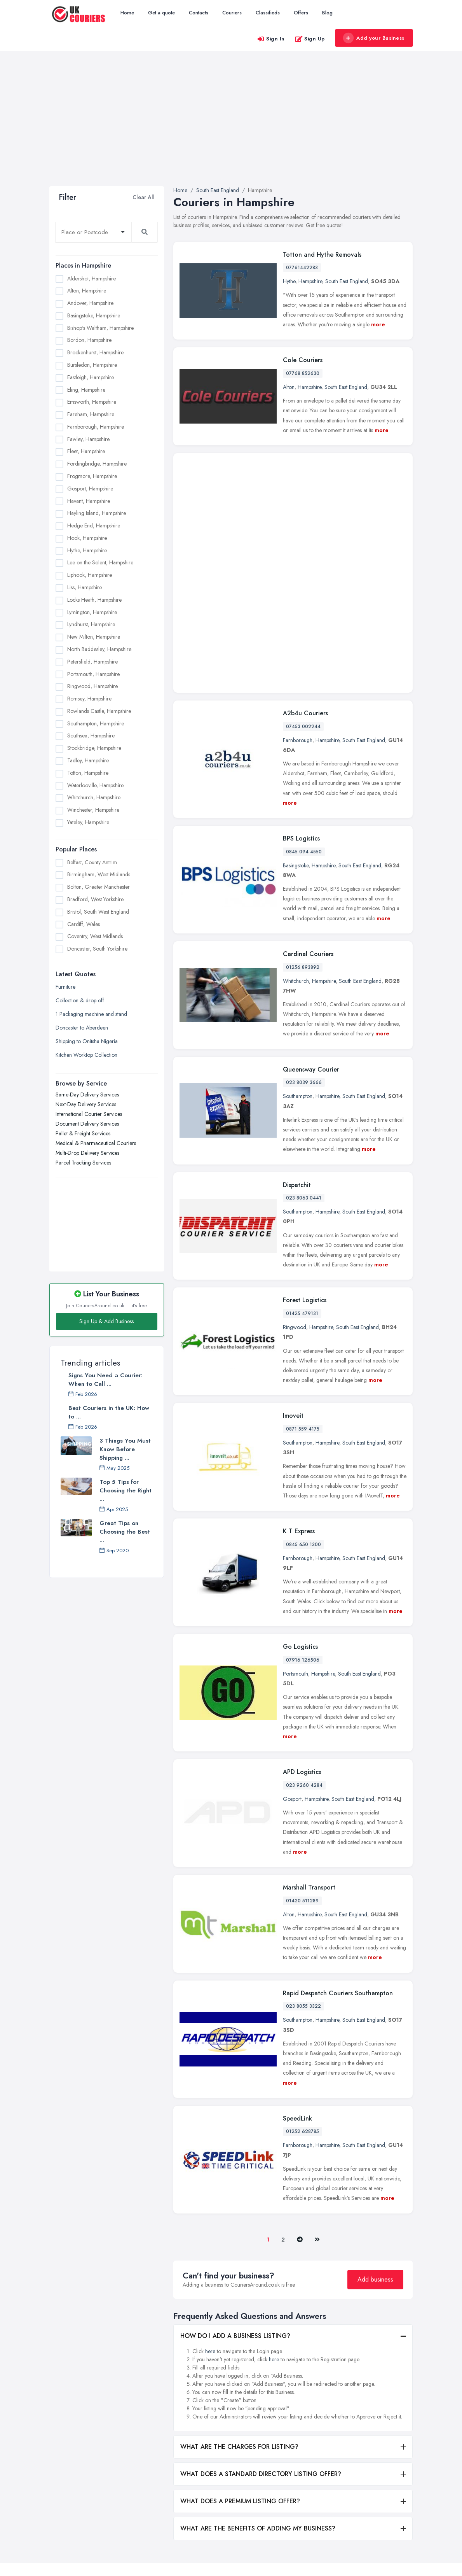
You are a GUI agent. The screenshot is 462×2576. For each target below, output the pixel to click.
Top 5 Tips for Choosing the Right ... (125, 1490)
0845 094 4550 (304, 683)
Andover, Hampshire (90, 303)
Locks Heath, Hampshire (94, 600)
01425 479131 (302, 1145)
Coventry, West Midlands (95, 936)
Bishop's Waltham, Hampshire (100, 328)
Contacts (198, 12)
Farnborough (297, 572)
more (378, 324)
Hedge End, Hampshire (93, 525)
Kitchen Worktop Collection (86, 1055)
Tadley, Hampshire (88, 760)
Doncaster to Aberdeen (82, 1027)
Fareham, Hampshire (90, 414)
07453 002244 (303, 558)
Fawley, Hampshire (88, 439)
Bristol (304, 2492)
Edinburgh (369, 2449)
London (366, 2526)
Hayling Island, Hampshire (96, 513)
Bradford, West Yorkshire (95, 899)
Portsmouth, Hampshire (93, 674)
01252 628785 (302, 1963)
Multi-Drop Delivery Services (87, 1153)
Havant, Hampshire (88, 501)
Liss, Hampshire (84, 587)
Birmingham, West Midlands (98, 874)
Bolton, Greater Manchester (98, 887)
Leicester (367, 2500)
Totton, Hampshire (87, 773)
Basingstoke (296, 697)
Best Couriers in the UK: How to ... (108, 1412)
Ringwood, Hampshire (92, 686)
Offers (301, 12)
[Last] (317, 2071)
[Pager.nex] (300, 2072)
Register (151, 2501)
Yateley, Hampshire (88, 822)
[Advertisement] (231, 128)
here (210, 2183)
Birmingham (311, 2453)
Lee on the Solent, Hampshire (100, 562)
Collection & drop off (80, 1000)
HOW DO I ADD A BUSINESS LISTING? (235, 2167)
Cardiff (306, 2505)
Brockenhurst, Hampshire (95, 352)
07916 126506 (302, 1492)
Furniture (65, 987)
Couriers (232, 12)
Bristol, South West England (98, 912)
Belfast (305, 2441)
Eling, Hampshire (86, 390)
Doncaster (309, 2530)
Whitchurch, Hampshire (93, 797)
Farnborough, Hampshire (95, 427)
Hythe (289, 281)
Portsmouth (295, 1506)
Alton (289, 387)
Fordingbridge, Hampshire (97, 464)
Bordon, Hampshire (89, 340)
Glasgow (368, 2462)
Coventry (308, 2518)
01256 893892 (302, 798)
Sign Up (309, 38)
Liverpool (368, 2513)
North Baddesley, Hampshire (99, 649)
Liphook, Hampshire (89, 575)
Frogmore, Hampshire (92, 476)
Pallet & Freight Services (83, 1133)
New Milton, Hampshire (93, 637)
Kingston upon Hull (379, 2474)
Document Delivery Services (87, 1124)
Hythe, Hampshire (87, 550)
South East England (346, 281)
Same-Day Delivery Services (87, 1094)
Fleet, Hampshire (86, 451)
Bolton (305, 2466)
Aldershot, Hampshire (91, 278)
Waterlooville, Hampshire (95, 785)
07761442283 (302, 267)
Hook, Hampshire (87, 538)
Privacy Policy (158, 2526)
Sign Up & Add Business (106, 1321)
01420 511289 (302, 1732)
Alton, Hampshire (86, 290)
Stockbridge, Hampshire (94, 748)
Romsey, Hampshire (89, 698)
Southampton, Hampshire (95, 723)
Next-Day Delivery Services (86, 1104)
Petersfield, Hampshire (92, 661)
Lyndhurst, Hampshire (91, 624)
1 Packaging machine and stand (91, 1014)
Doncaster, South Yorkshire (97, 949)
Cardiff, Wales (83, 924)
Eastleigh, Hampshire (90, 377)
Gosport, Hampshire (90, 488)
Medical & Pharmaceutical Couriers (96, 1143)
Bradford (308, 2479)
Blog (327, 12)
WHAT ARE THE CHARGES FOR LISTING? (239, 2278)
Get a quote (161, 12)
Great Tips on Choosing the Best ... (124, 1532)
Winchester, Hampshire (93, 810)
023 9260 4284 (304, 1617)
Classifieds (268, 12)
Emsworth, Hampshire (91, 402)
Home (127, 12)
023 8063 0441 (303, 1029)
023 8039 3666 (304, 914)
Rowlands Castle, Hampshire (99, 711)
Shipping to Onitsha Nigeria (87, 1041)
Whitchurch (296, 812)
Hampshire (310, 281)
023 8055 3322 (303, 1838)
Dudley (366, 2436)
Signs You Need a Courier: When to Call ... (105, 1379)
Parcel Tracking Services (83, 1162)
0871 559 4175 (302, 1260)
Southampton (297, 928)
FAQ (148, 2514)
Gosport (292, 1631)
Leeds (364, 2487)
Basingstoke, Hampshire (93, 315)
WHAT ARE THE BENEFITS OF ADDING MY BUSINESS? (257, 2360)
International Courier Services (89, 1114)
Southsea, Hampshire (91, 735)
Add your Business (373, 38)
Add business (375, 2111)
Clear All (143, 197)
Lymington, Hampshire (92, 612)
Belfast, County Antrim (92, 862)
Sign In (270, 38)
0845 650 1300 (303, 1376)
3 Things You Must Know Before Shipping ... (125, 1449)
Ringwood (294, 1159)
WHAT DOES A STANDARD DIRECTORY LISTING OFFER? (260, 2305)
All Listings (154, 2449)
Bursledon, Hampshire (92, 365)
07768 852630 (302, 373)
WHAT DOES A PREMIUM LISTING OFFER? (240, 2333)
